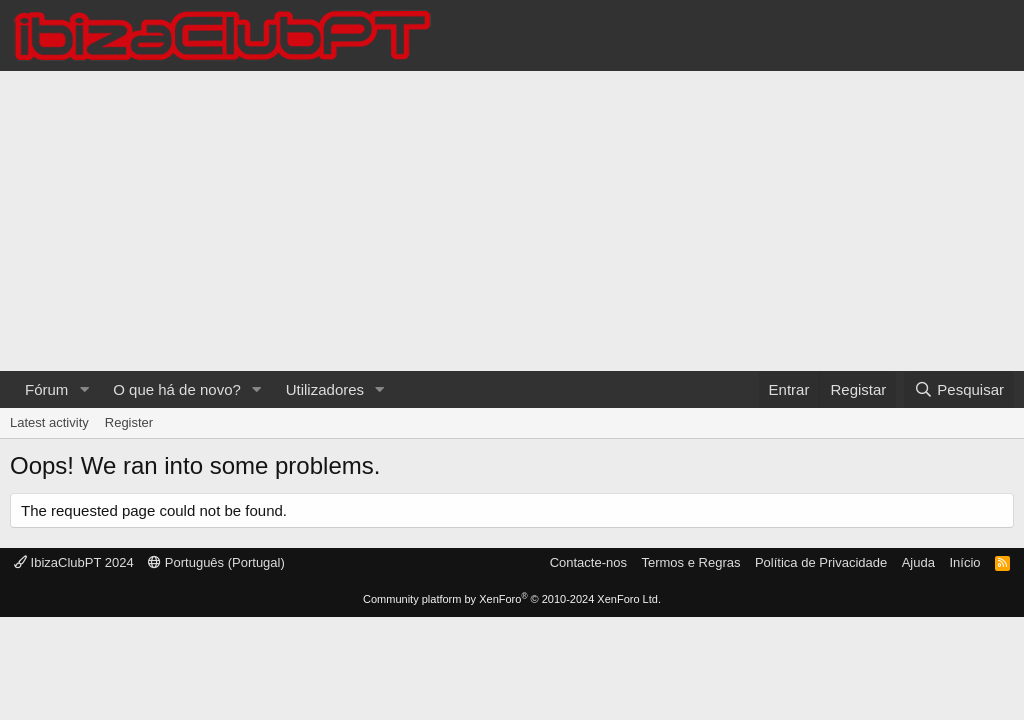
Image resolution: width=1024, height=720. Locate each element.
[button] (84, 389)
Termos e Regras (690, 562)
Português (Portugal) (216, 562)
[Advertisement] (512, 221)
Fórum (46, 389)
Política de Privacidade (821, 562)
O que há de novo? (177, 389)
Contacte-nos (588, 562)
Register (129, 422)
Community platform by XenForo (512, 599)
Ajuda (918, 562)
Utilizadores (325, 389)
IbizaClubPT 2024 (74, 562)
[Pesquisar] (959, 389)
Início (964, 562)
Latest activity (49, 422)
